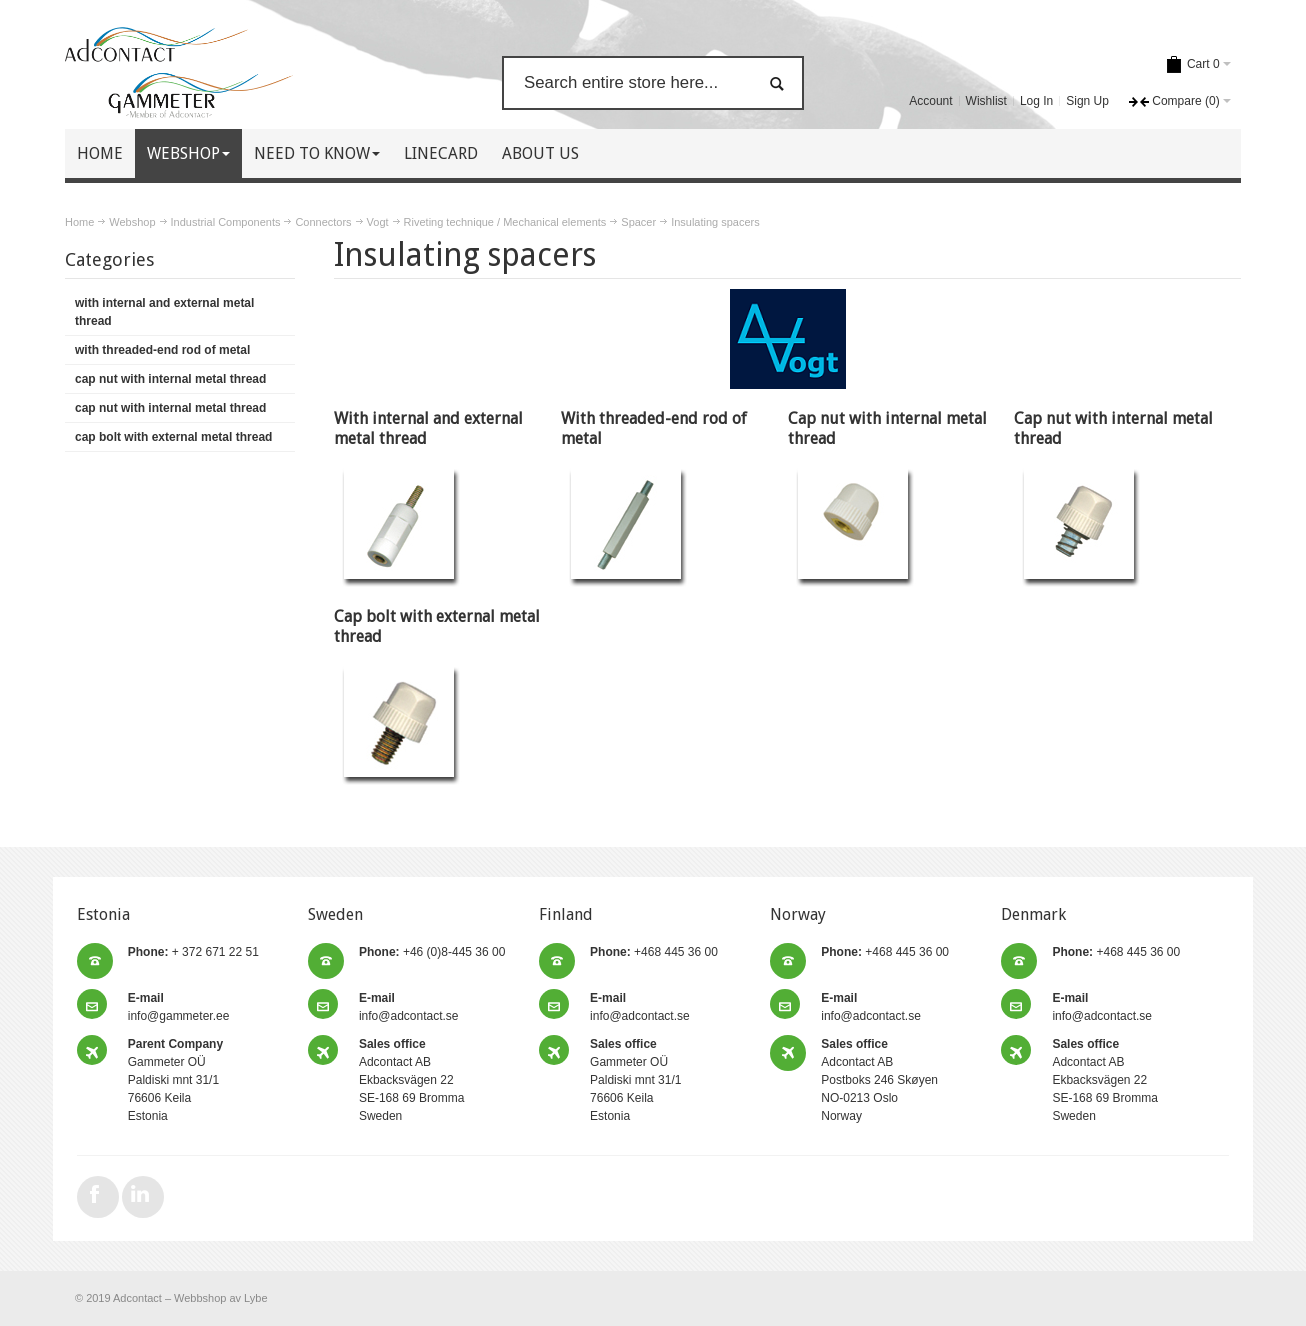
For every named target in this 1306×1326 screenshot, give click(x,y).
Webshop (132, 222)
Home (79, 222)
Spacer (638, 222)
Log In (1036, 101)
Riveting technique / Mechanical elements (505, 222)
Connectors (323, 222)
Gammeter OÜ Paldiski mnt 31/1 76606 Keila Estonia (175, 1080)
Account (930, 101)
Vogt (378, 222)
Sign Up (1087, 101)
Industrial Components (226, 222)
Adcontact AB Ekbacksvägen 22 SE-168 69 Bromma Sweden (411, 1080)
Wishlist (986, 101)
